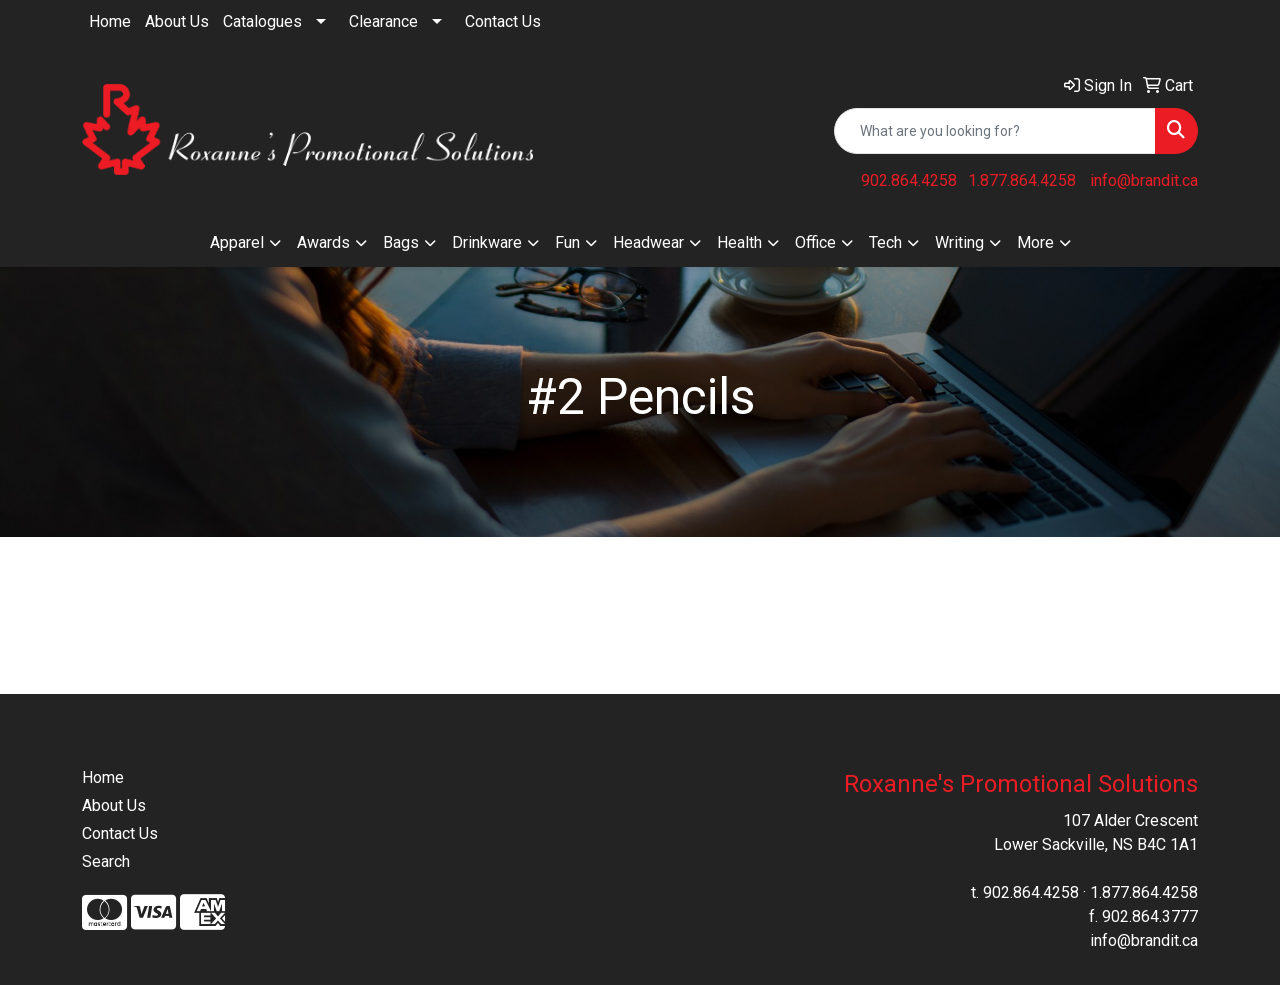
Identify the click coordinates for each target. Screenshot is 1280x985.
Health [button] (739, 242)
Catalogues (262, 21)
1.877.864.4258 (1022, 180)
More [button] (1035, 242)
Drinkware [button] (487, 242)
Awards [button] (323, 242)
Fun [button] (567, 242)
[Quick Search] (995, 131)
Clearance (383, 21)
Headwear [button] (648, 242)
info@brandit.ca (1144, 180)
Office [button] (815, 242)
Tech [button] (885, 242)
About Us (177, 21)
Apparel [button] (237, 242)
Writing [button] (959, 242)
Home (110, 21)
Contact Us (503, 21)
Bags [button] (401, 242)
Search (106, 861)
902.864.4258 (909, 180)
